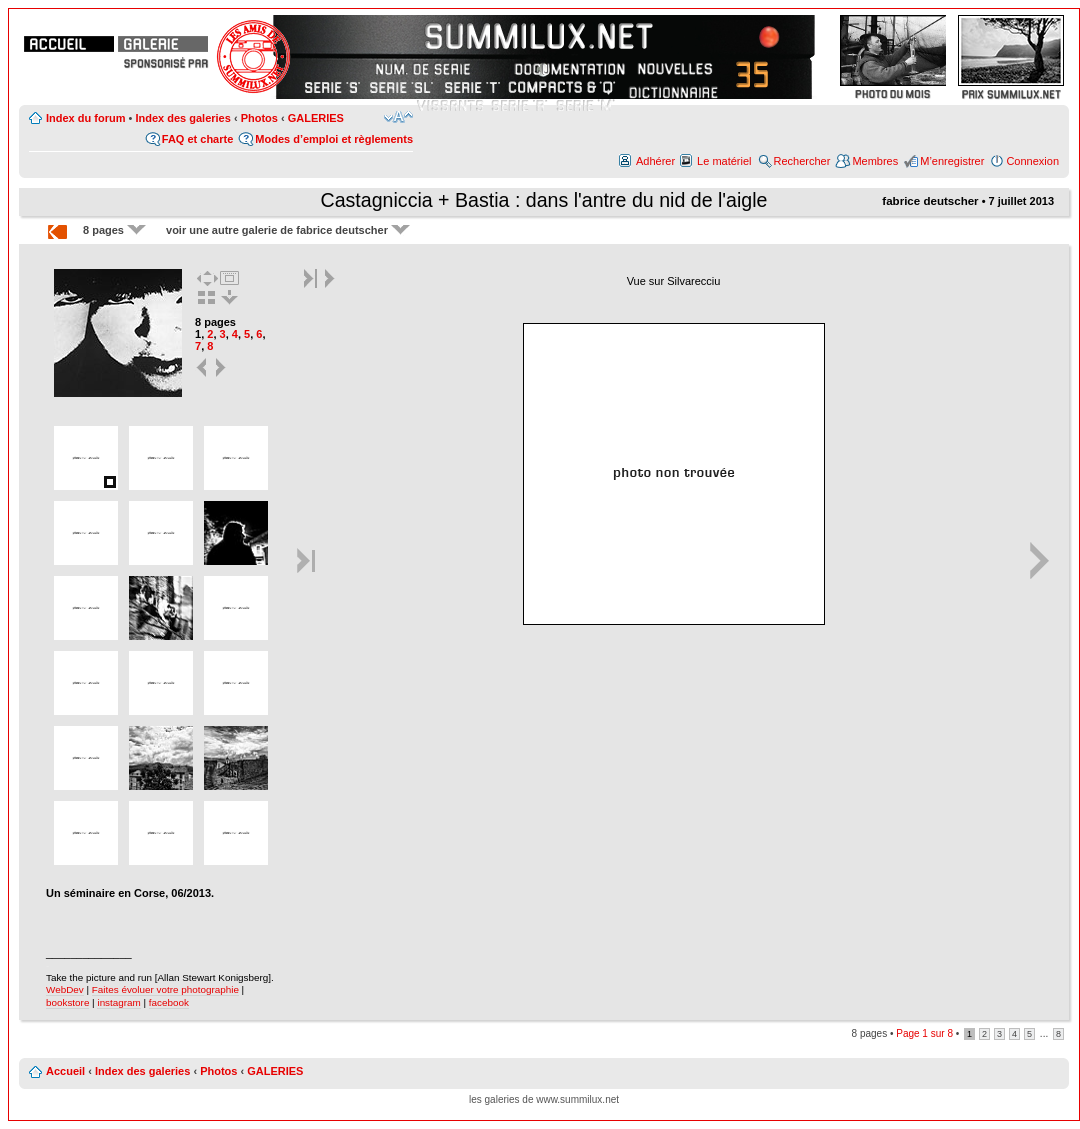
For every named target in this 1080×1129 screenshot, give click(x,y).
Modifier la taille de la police (398, 117)
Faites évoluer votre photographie (165, 989)
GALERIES (316, 118)
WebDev (65, 989)
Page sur (924, 1033)
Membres (875, 161)
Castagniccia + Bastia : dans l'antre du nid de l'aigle (544, 200)
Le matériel (724, 161)
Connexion (1032, 161)
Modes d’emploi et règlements (334, 139)
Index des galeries (182, 118)
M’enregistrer (952, 161)
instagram (118, 1002)
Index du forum (85, 118)
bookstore (67, 1002)
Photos (259, 118)
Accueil (65, 1071)
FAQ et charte (198, 139)
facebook (169, 1002)
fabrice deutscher (930, 201)
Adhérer (655, 161)
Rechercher (802, 161)
